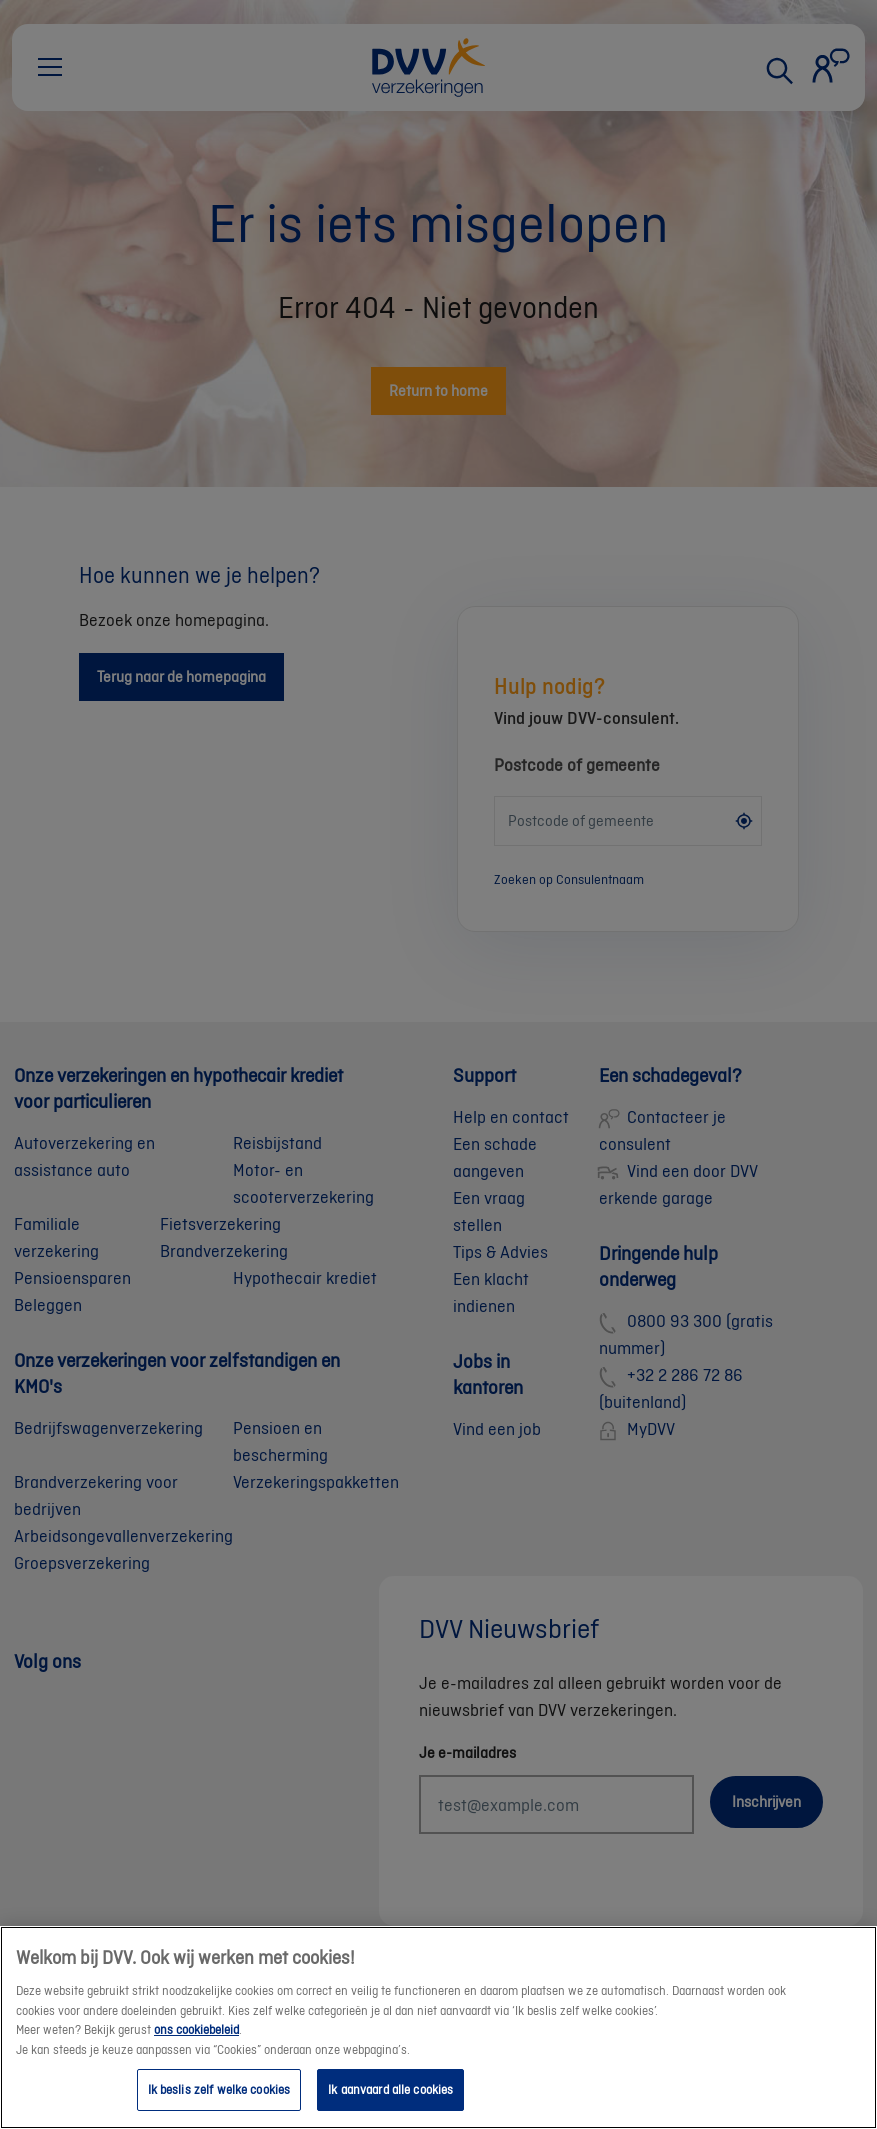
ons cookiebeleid (196, 2051)
